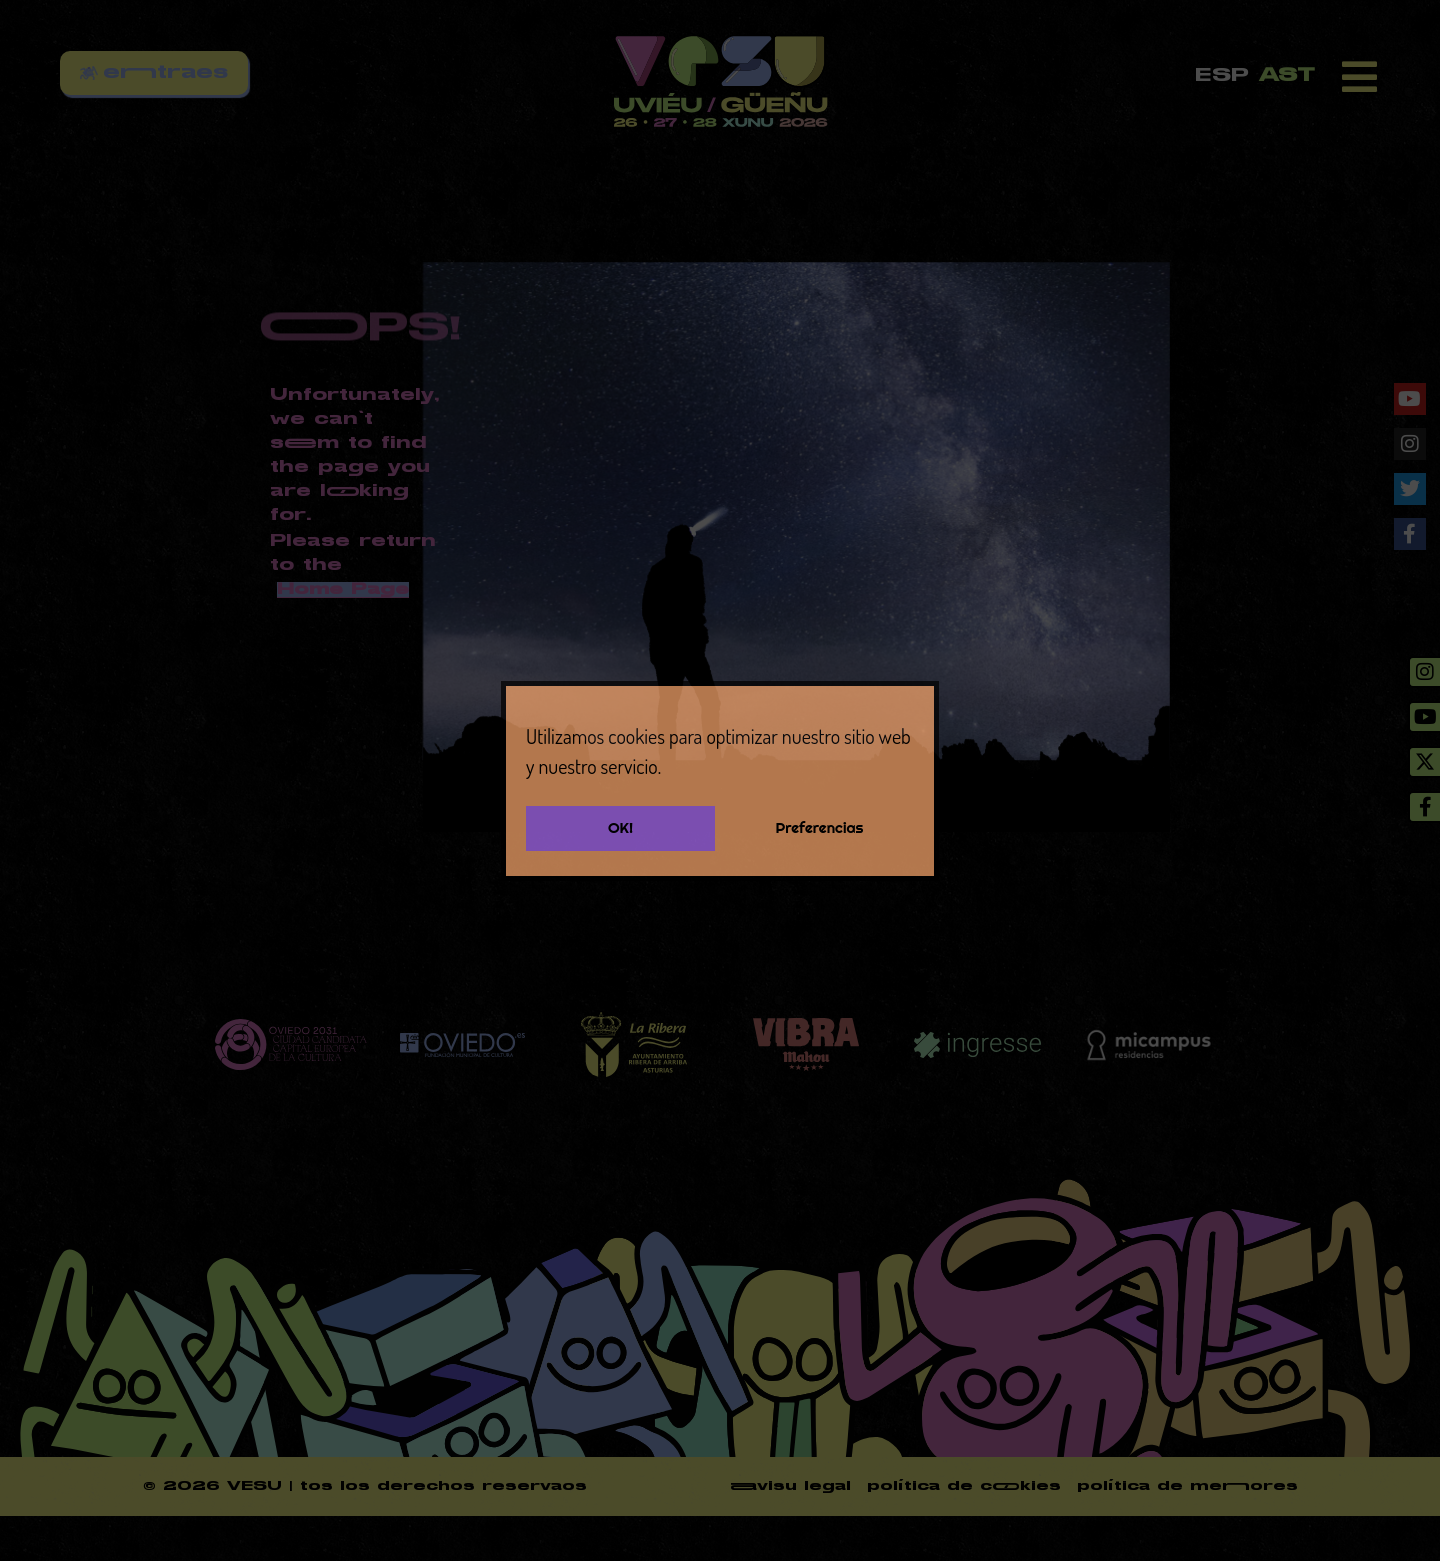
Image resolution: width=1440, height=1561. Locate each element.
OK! (620, 827)
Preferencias (820, 827)
